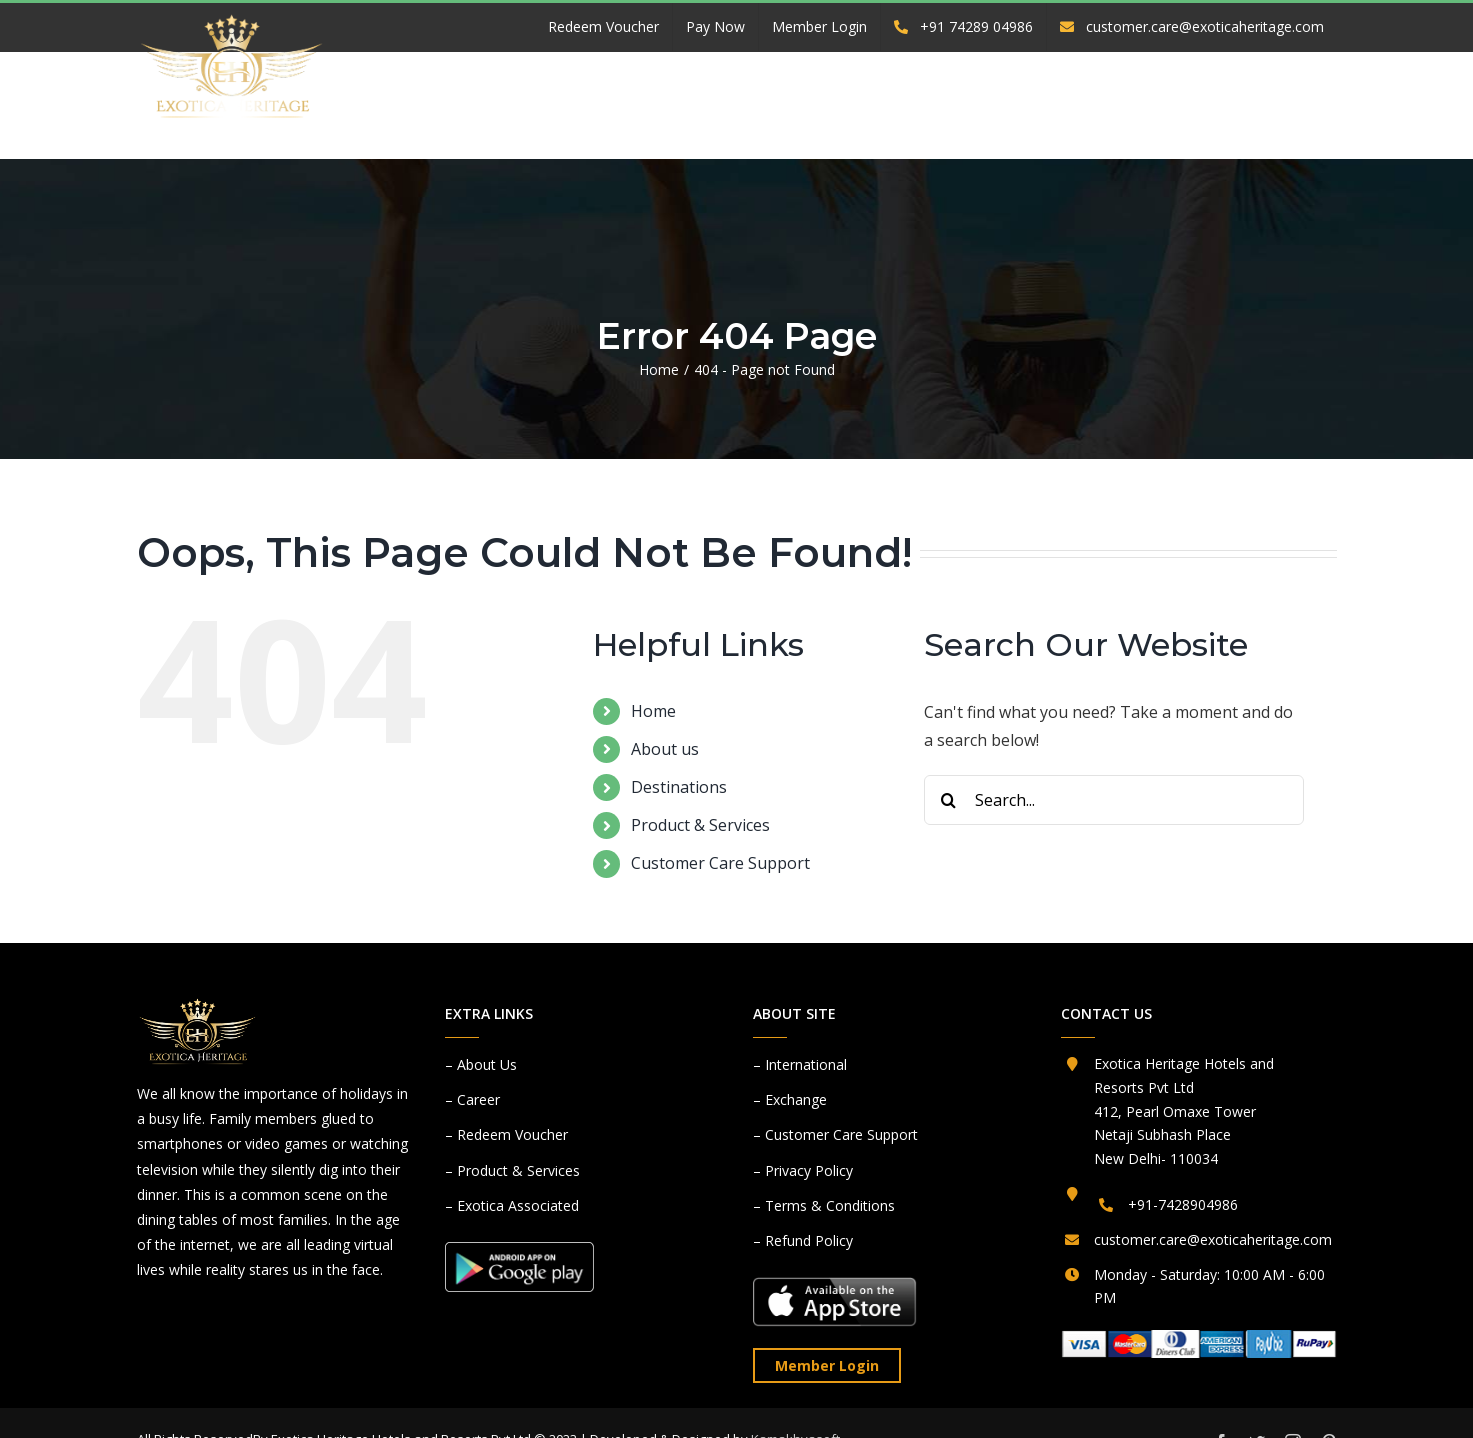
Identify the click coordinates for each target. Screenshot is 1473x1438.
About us (665, 749)
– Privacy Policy (803, 1170)
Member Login (827, 1365)
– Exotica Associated (512, 1205)
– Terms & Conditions (824, 1205)
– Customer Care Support (835, 1134)
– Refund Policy (803, 1240)
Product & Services (700, 825)
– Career (472, 1099)
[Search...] (1114, 800)
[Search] (949, 800)
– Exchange (790, 1099)
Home (653, 711)
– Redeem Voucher (506, 1134)
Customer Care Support (720, 863)
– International (800, 1064)
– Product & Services (512, 1170)
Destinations (679, 787)
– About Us (481, 1064)
